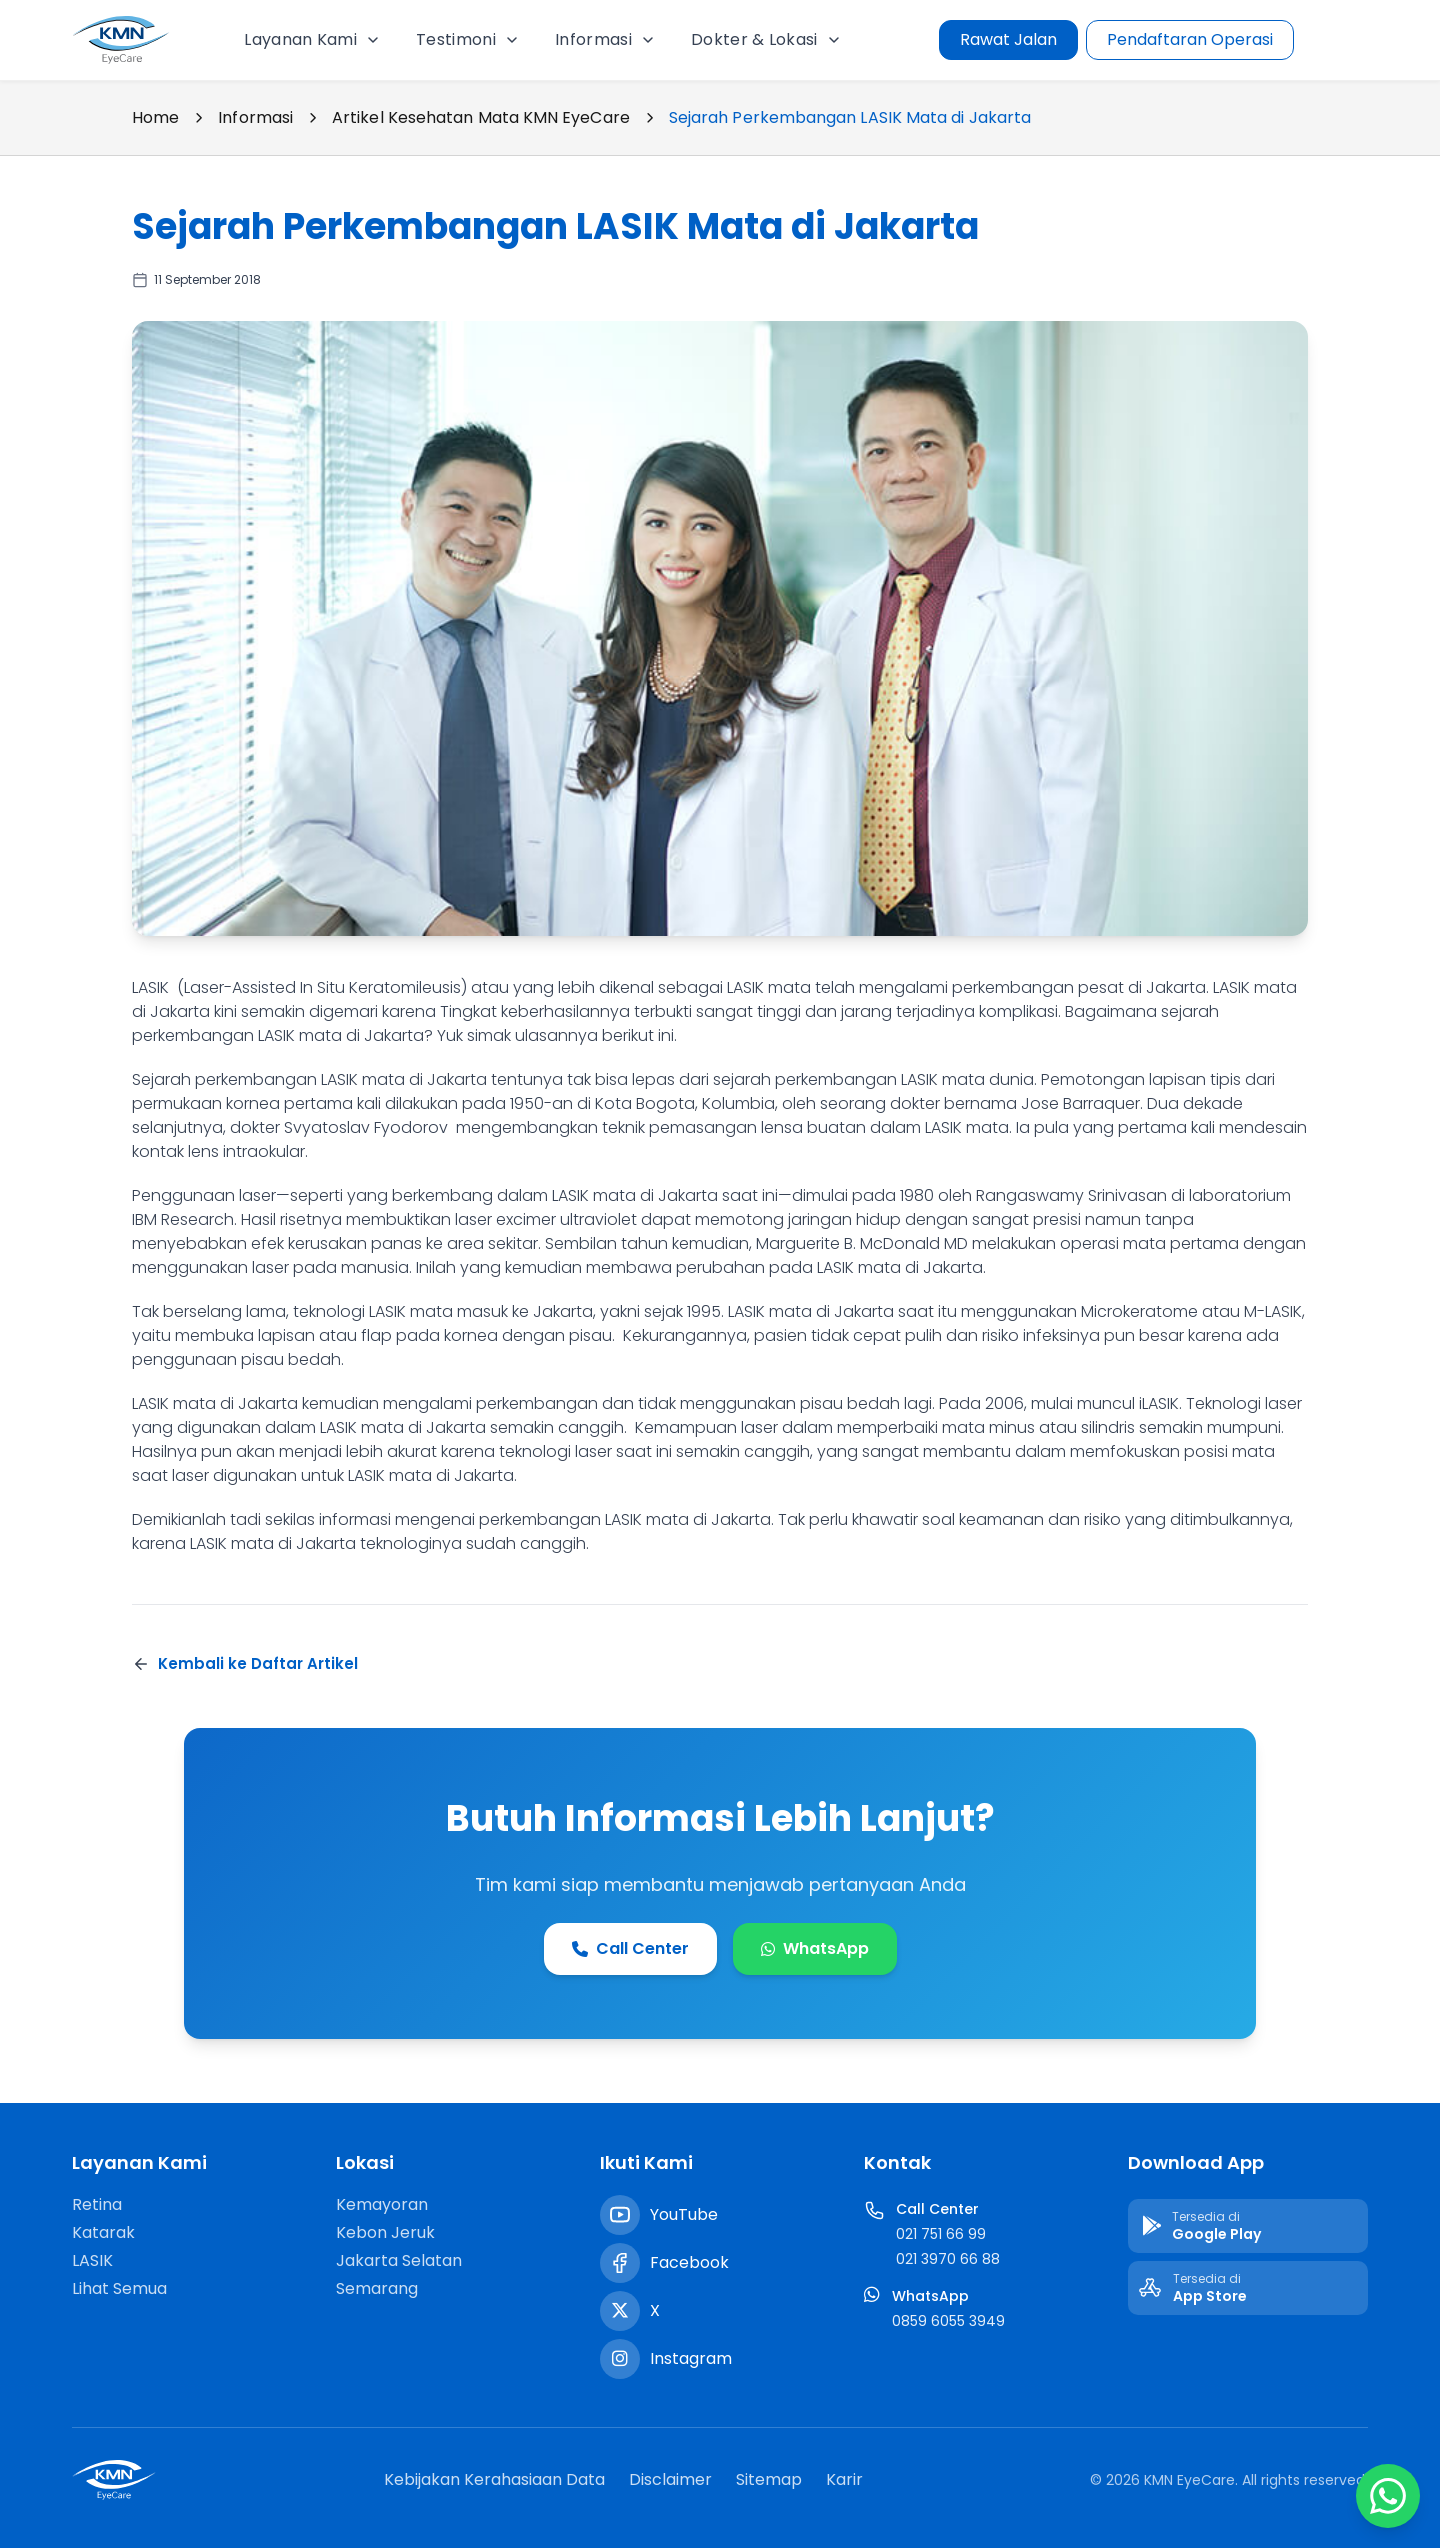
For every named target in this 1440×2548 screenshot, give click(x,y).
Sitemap (769, 2479)
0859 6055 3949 (948, 2321)
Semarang (377, 2288)
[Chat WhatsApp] (1388, 2496)
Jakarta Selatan (399, 2260)
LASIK (92, 2260)
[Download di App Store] (1248, 2288)
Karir (844, 2479)
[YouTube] (620, 2215)
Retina (97, 2204)
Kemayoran (382, 2204)
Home (155, 117)
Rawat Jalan (1008, 39)
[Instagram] (620, 2359)
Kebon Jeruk (385, 2232)
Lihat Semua (119, 2288)
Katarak (103, 2232)
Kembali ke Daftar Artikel (245, 1663)
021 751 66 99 (941, 2234)
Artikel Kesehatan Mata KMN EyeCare (481, 117)
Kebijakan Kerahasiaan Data (494, 2479)
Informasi (255, 117)
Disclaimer (670, 2479)
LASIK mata (174, 1403)
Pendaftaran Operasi (1190, 39)
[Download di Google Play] (1248, 2226)
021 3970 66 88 (948, 2259)
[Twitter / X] (620, 2311)
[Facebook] (620, 2263)
